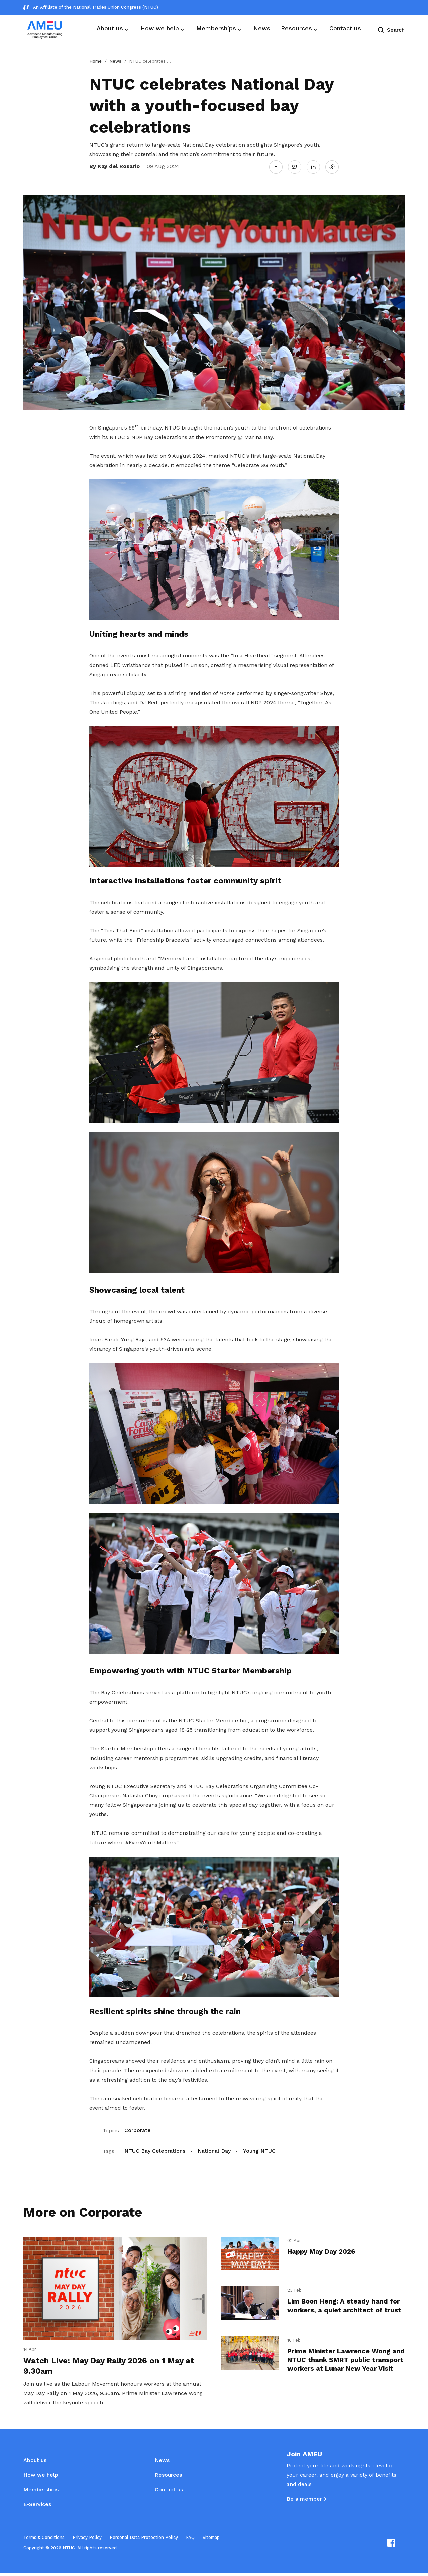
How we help (40, 2478)
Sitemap (211, 2540)
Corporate (137, 2129)
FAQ (190, 2540)
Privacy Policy (87, 2540)
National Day (214, 2149)
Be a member (304, 2502)
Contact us (169, 2492)
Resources (168, 2478)
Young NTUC (259, 2149)
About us (34, 2463)
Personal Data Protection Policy (144, 2540)
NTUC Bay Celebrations (154, 2149)
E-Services (37, 2507)
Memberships (41, 2492)
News (115, 61)
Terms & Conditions (44, 2540)
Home (95, 61)
